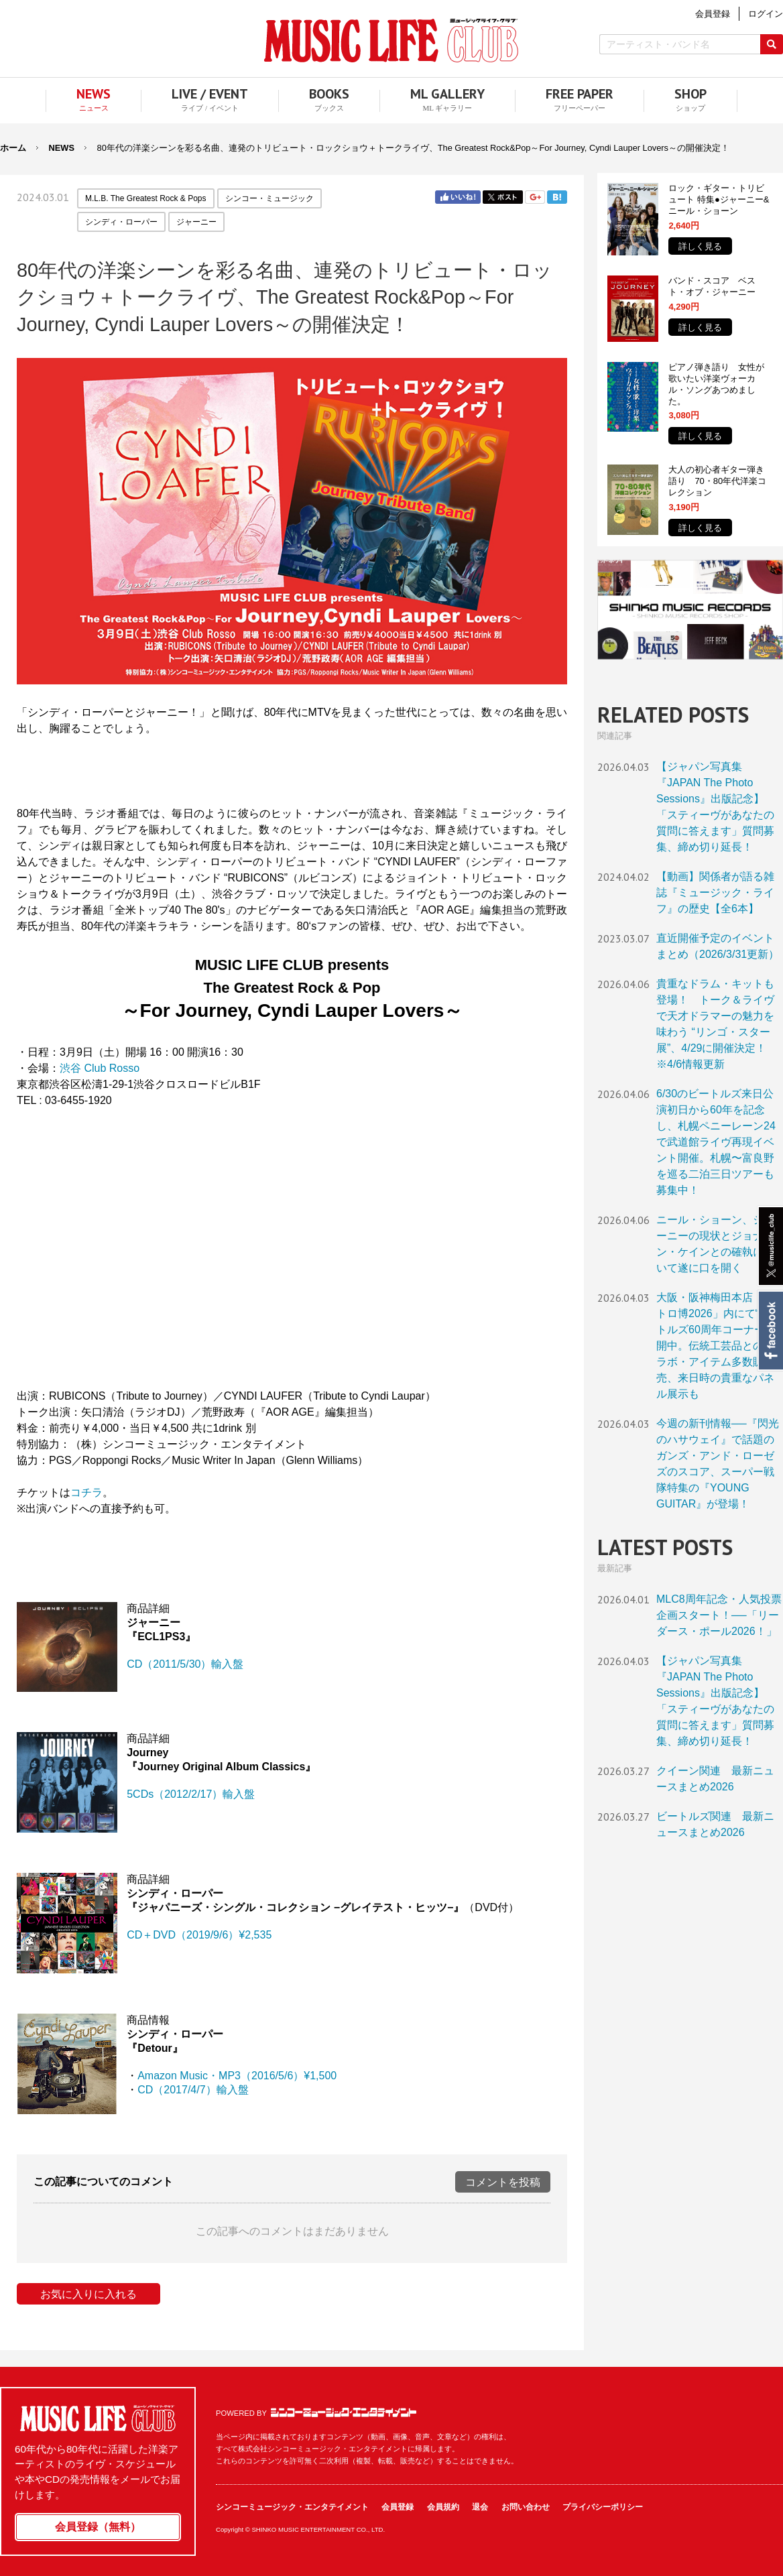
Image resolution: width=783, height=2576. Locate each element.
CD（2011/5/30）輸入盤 (185, 1664)
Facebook (770, 1330)
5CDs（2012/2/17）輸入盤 (191, 1794)
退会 (480, 2507)
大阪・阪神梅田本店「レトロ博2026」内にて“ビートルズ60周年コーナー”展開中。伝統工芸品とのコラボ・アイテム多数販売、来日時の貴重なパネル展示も (718, 1346)
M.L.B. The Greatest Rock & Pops (145, 198)
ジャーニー (196, 222)
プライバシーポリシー (602, 2507)
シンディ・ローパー (121, 222)
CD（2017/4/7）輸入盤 (192, 2089)
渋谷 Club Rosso (99, 1068)
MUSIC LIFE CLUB (391, 40)
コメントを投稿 (502, 2182)
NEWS (61, 148)
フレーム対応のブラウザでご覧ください (292, 1246)
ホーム (13, 148)
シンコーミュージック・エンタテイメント (343, 2412)
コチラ (86, 1492)
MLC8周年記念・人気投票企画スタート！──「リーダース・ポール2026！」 (719, 1615)
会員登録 (397, 2507)
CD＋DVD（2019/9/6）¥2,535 (199, 1935)
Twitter (503, 197)
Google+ (535, 197)
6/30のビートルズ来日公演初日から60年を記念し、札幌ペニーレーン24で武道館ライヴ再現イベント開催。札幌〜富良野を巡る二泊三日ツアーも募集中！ (716, 1142)
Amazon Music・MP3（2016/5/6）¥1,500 (237, 2075)
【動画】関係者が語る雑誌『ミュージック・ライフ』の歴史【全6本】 (715, 892)
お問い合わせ (525, 2507)
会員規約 (443, 2507)
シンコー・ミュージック (269, 198)
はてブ (557, 197)
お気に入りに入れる (88, 2294)
